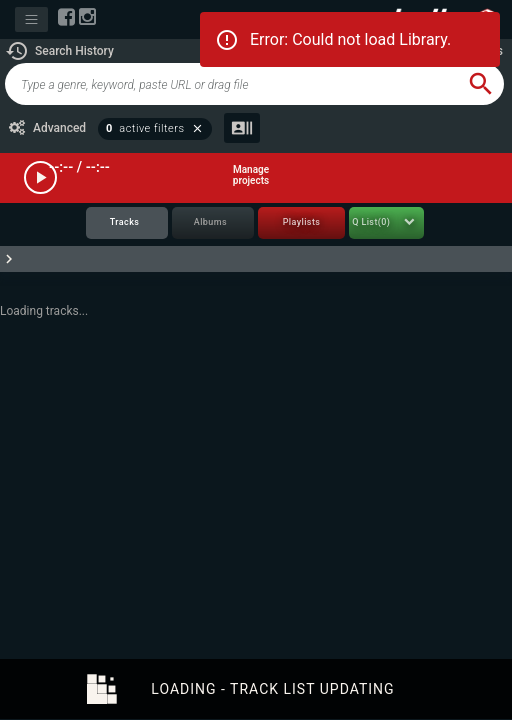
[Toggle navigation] (31, 19)
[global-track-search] (231, 84)
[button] (59, 51)
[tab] (127, 223)
